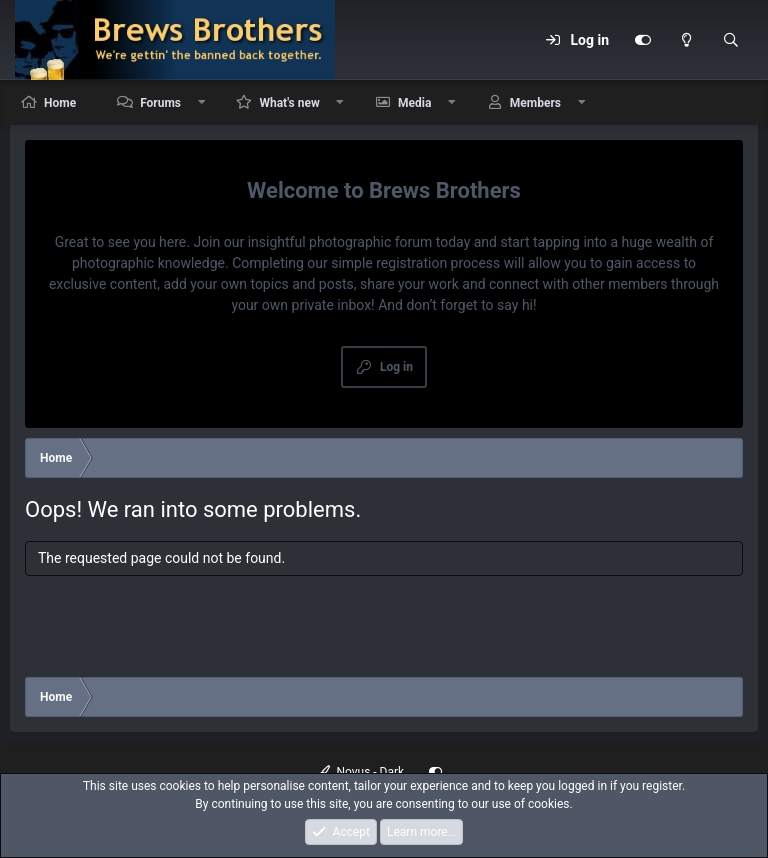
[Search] (731, 40)
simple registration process (415, 263)
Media (414, 103)
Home (60, 103)
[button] (202, 102)
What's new (289, 103)
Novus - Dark (361, 772)
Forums (160, 103)
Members (535, 103)
